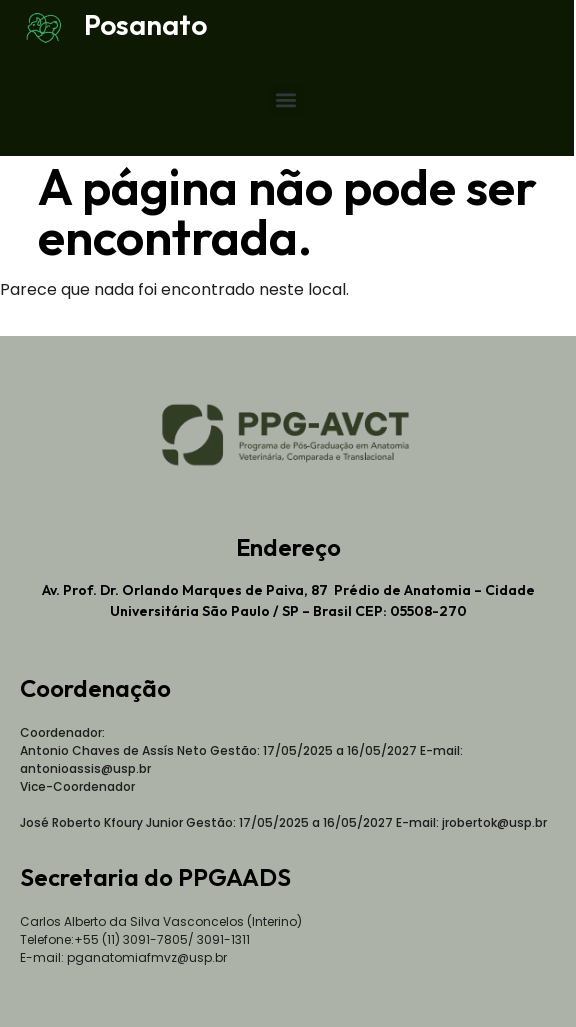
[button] (286, 99)
